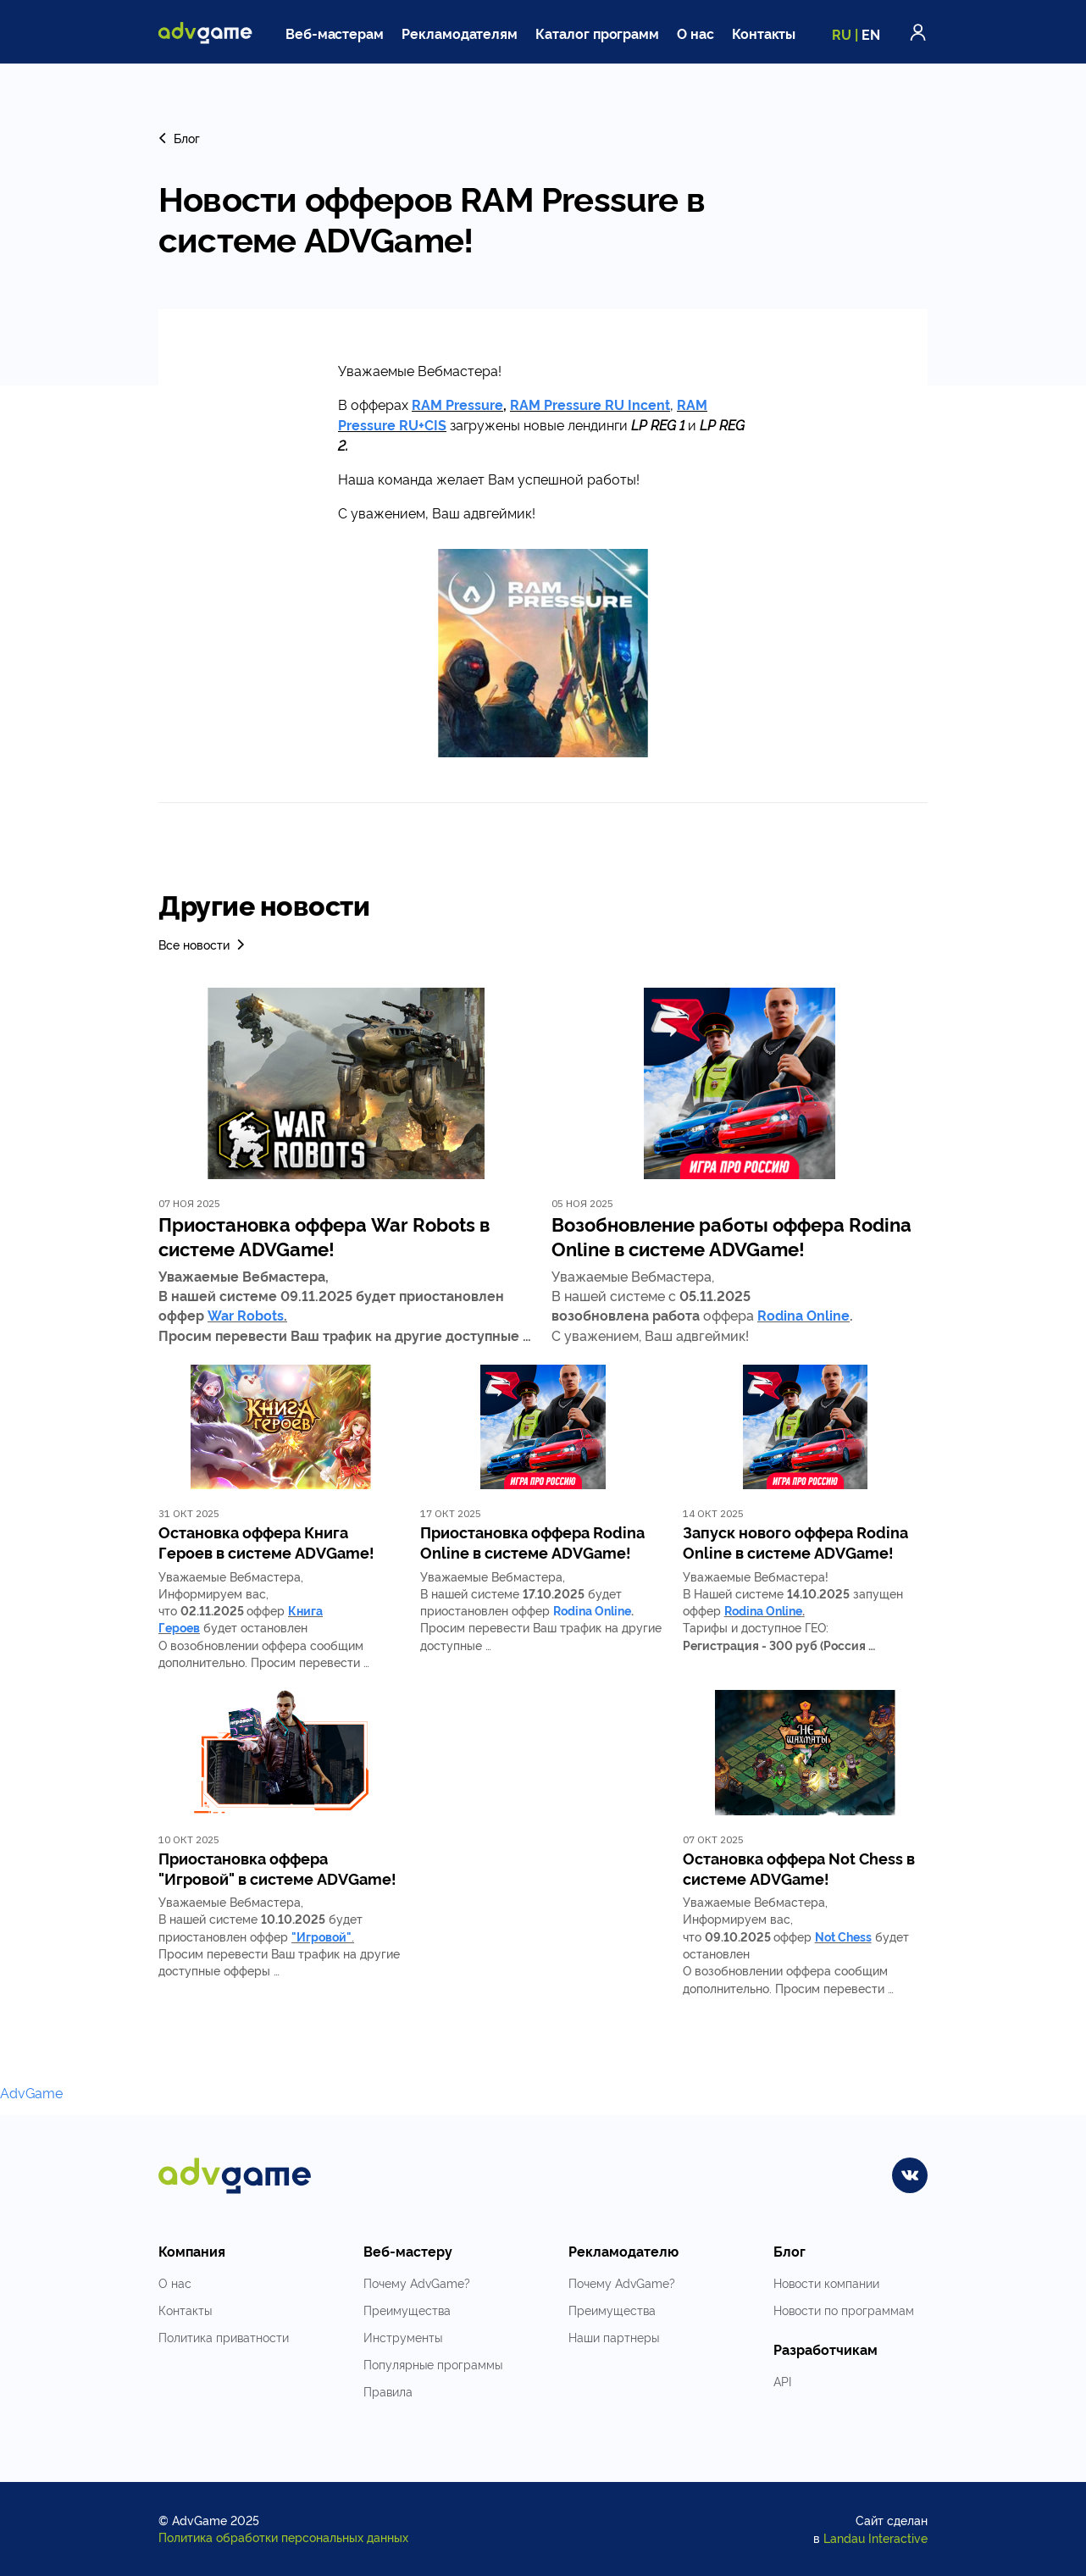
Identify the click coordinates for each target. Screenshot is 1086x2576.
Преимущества (407, 2310)
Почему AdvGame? (416, 2282)
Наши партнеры (613, 2337)
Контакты (764, 33)
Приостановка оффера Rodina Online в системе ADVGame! (532, 1541)
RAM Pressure (457, 404)
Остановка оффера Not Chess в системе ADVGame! (799, 1868)
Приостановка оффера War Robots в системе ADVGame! (324, 1235)
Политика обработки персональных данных (283, 2537)
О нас (695, 33)
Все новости (202, 944)
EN (871, 34)
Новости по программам (843, 2310)
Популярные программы (432, 2364)
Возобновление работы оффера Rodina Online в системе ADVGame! (731, 1235)
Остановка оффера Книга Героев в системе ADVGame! (266, 1541)
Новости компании (826, 2282)
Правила (388, 2391)
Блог (179, 138)
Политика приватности (223, 2337)
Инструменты (402, 2337)
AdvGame (31, 2092)
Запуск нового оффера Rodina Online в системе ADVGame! (795, 1541)
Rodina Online (803, 1314)
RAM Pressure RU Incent (590, 404)
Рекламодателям (460, 33)
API (782, 2381)
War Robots (246, 1314)
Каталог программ (597, 33)
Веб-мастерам (334, 33)
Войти (918, 32)
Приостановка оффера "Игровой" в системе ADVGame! (277, 1868)
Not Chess (843, 1936)
